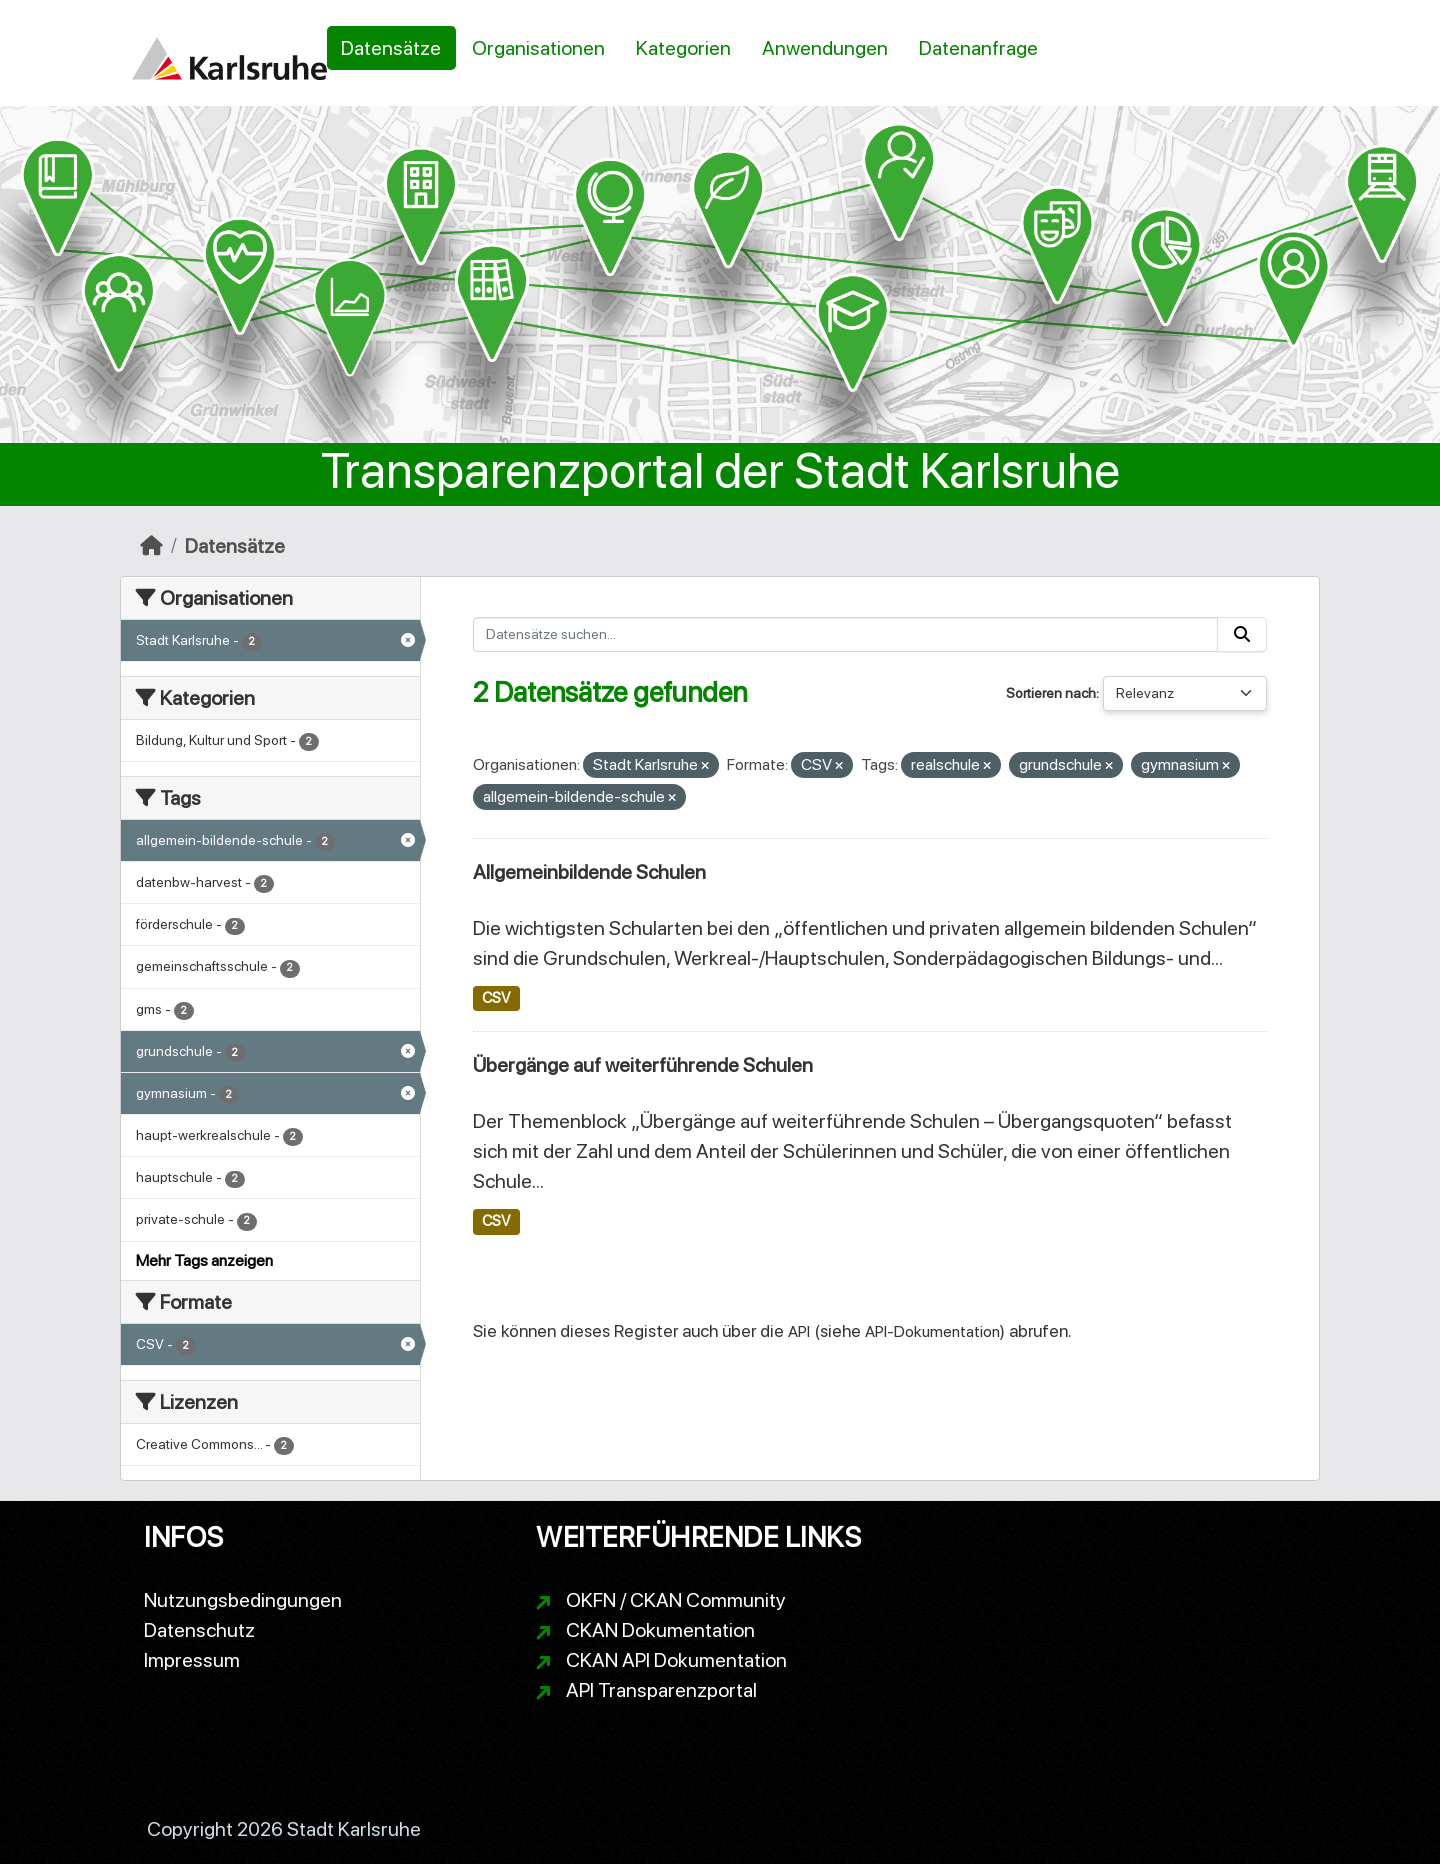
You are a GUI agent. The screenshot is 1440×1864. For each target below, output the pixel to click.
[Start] (151, 546)
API (799, 1331)
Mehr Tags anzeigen (204, 1260)
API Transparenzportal (661, 1690)
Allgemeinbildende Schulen (589, 872)
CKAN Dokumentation (660, 1630)
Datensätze (391, 48)
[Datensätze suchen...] (846, 634)
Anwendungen (825, 48)
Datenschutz (199, 1630)
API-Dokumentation (932, 1331)
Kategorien (683, 48)
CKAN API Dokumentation (676, 1660)
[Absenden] (1242, 634)
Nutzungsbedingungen (243, 1600)
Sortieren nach (1051, 693)
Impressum (192, 1660)
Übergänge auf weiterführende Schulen (643, 1065)
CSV (496, 998)
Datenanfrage (978, 48)
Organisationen (538, 48)
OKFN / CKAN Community (676, 1600)
